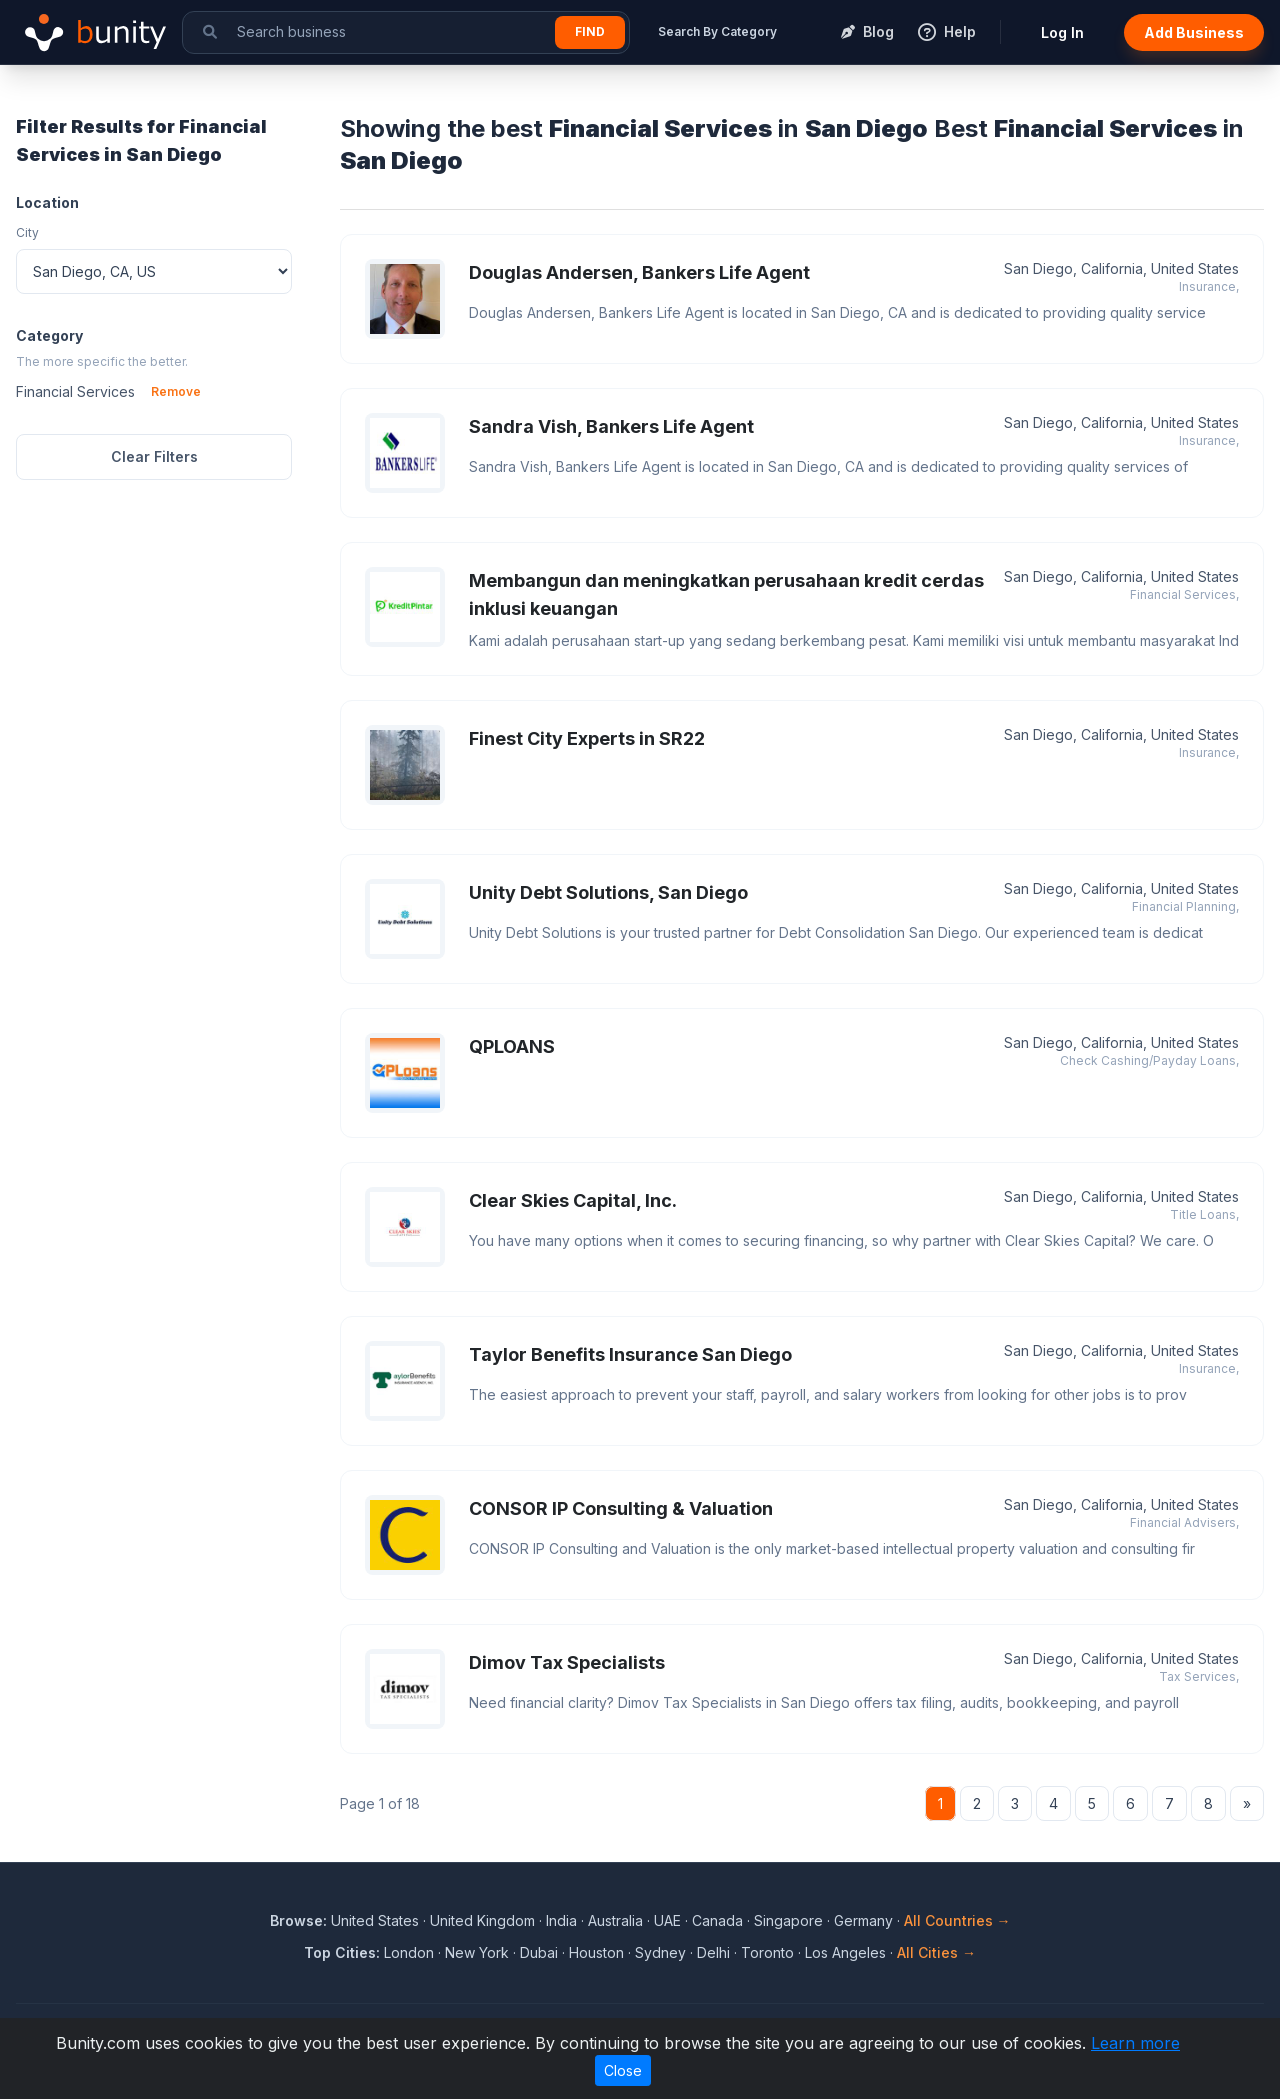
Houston (596, 1952)
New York (477, 1952)
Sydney (660, 1952)
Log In (1062, 32)
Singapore (788, 1920)
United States (375, 1920)
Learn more (1135, 2043)
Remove (176, 391)
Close (623, 2070)
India (561, 1920)
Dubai (539, 1952)
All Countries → (957, 1920)
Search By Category (717, 31)
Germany (863, 1920)
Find (590, 31)
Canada (717, 1920)
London (409, 1952)
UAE (667, 1920)
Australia (615, 1920)
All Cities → (936, 1952)
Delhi (713, 1952)
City (27, 232)
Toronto (767, 1952)
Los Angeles (845, 1952)
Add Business (1194, 32)
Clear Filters (154, 456)
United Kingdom (482, 1920)
